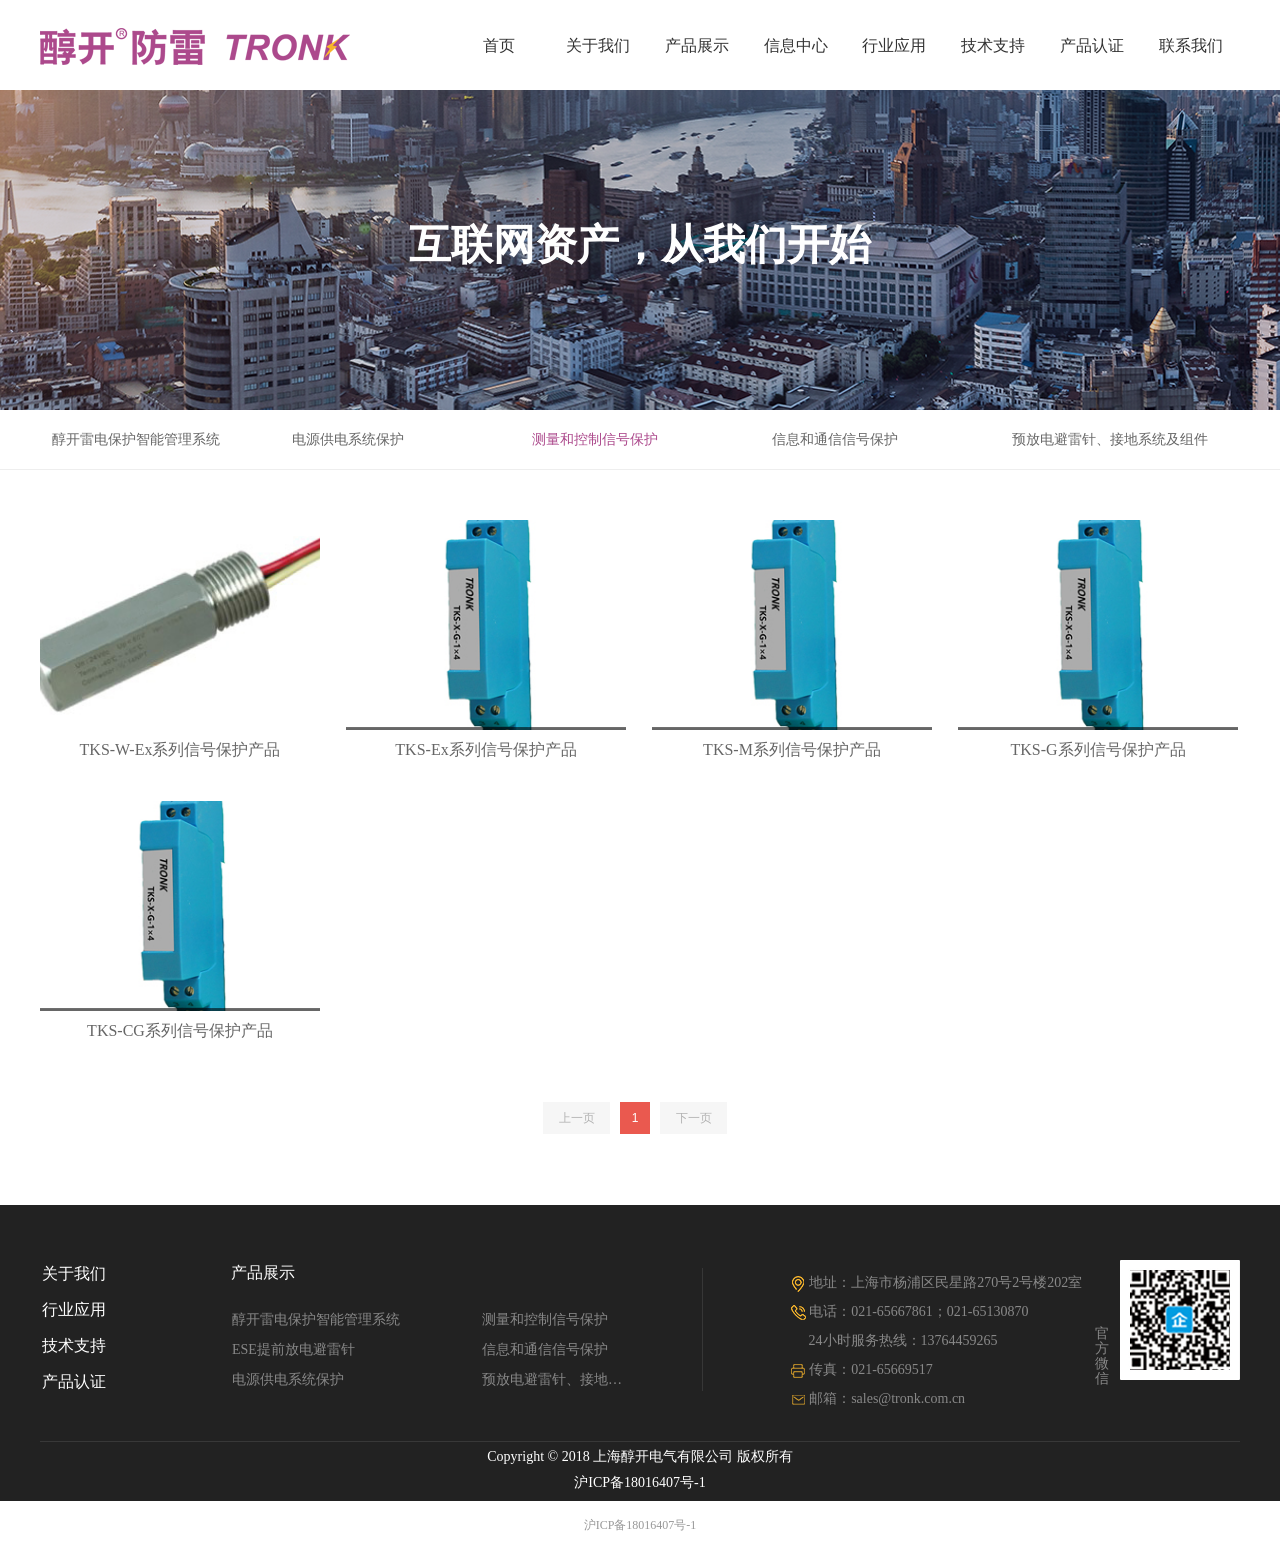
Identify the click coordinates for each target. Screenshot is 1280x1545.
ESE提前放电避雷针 (293, 1349)
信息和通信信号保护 (835, 439)
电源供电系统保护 (348, 439)
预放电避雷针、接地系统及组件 (1110, 439)
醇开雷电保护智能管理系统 (136, 439)
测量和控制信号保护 (595, 439)
